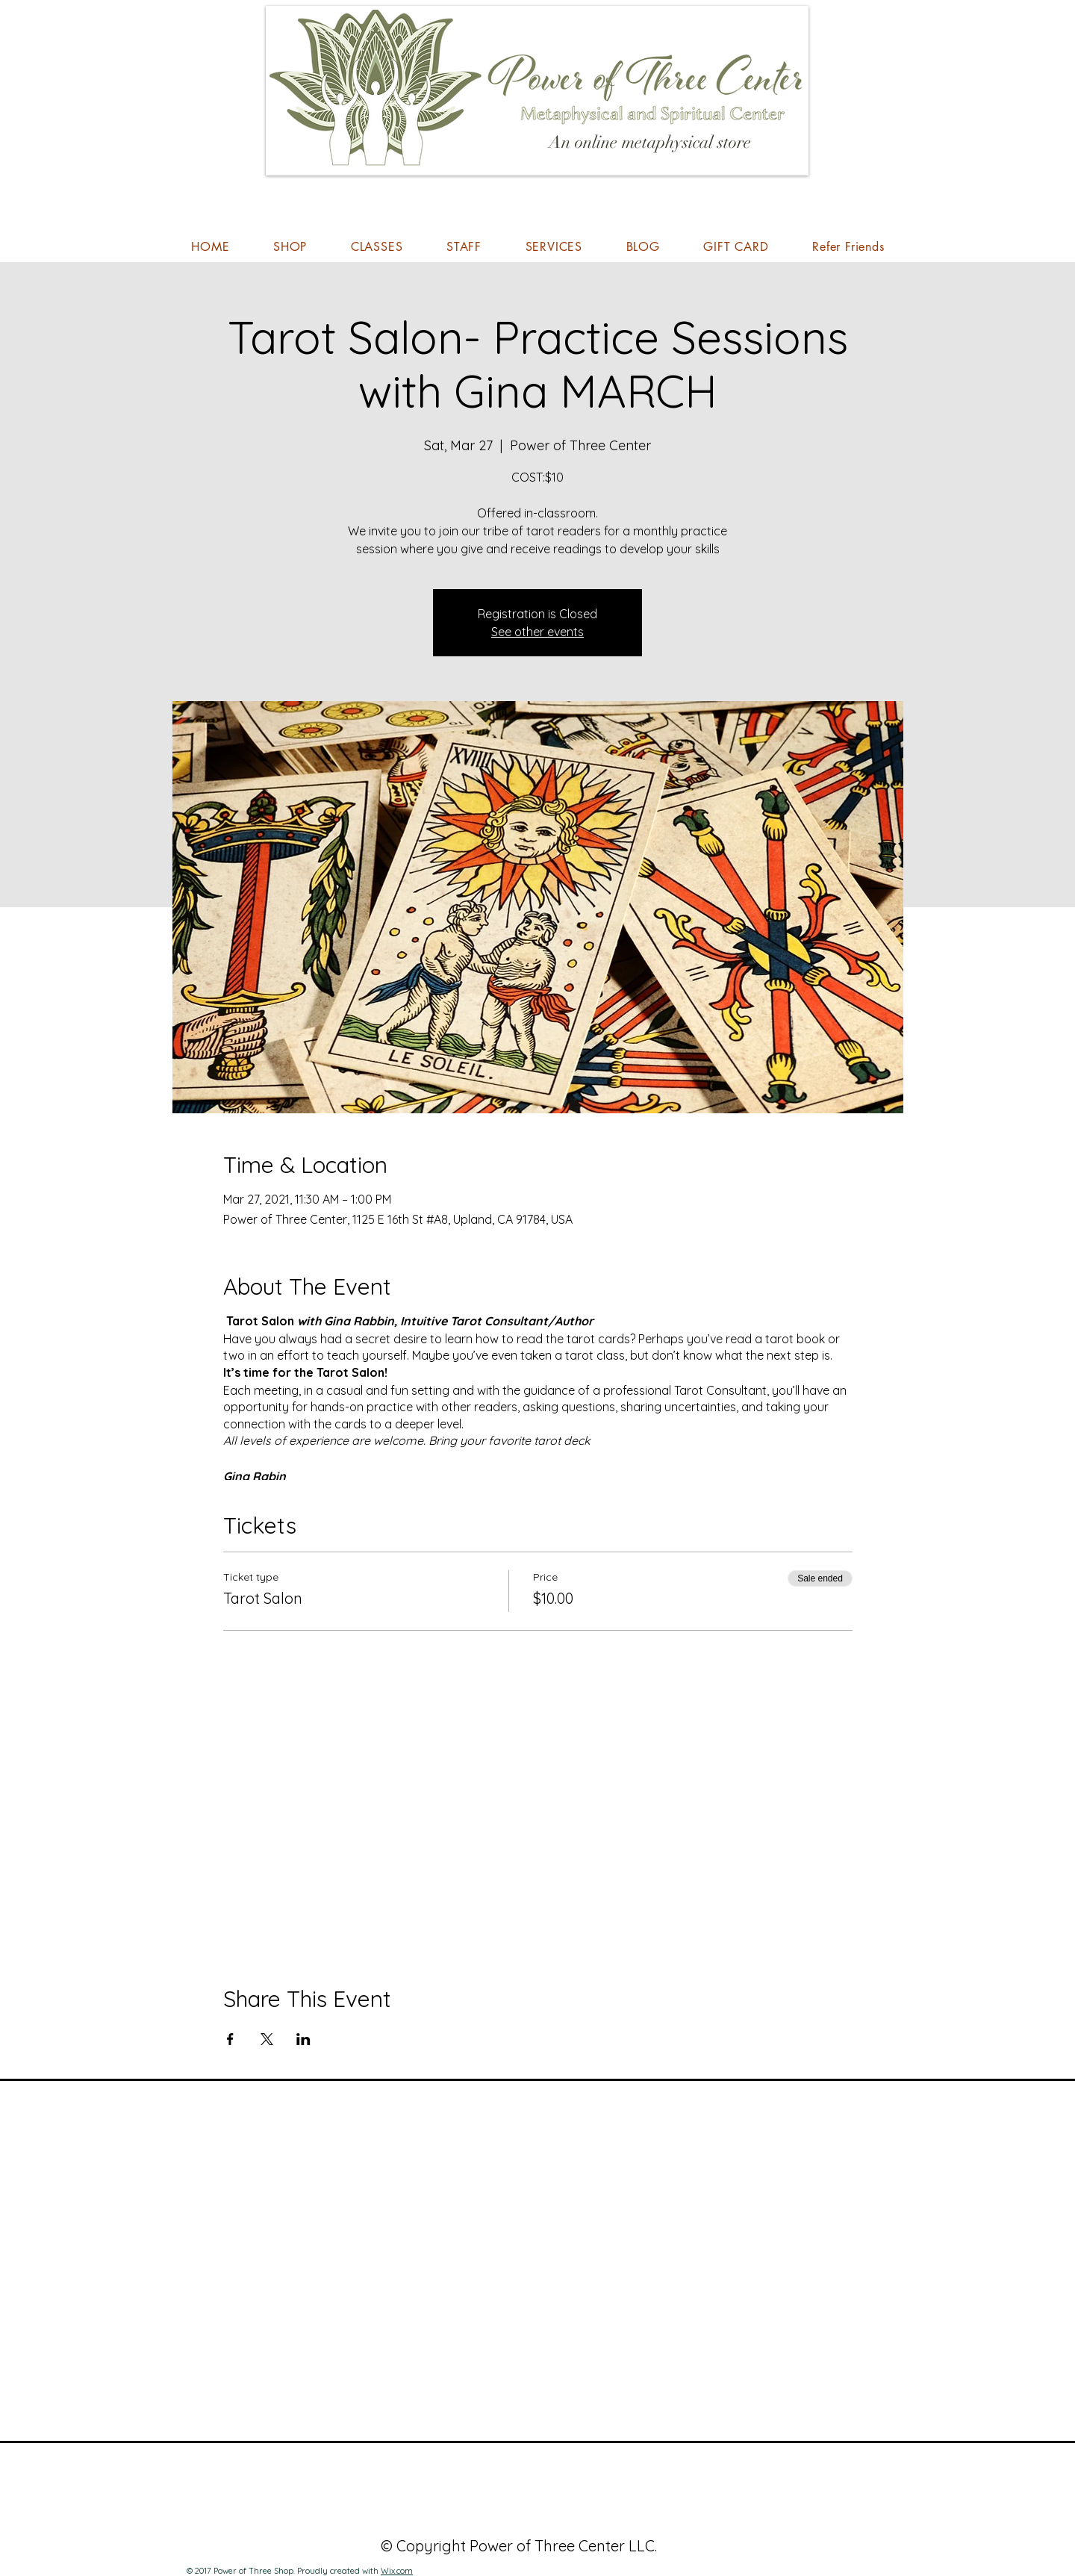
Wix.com (397, 2571)
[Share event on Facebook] (230, 2039)
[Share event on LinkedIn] (303, 2039)
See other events (537, 631)
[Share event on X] (267, 2039)
